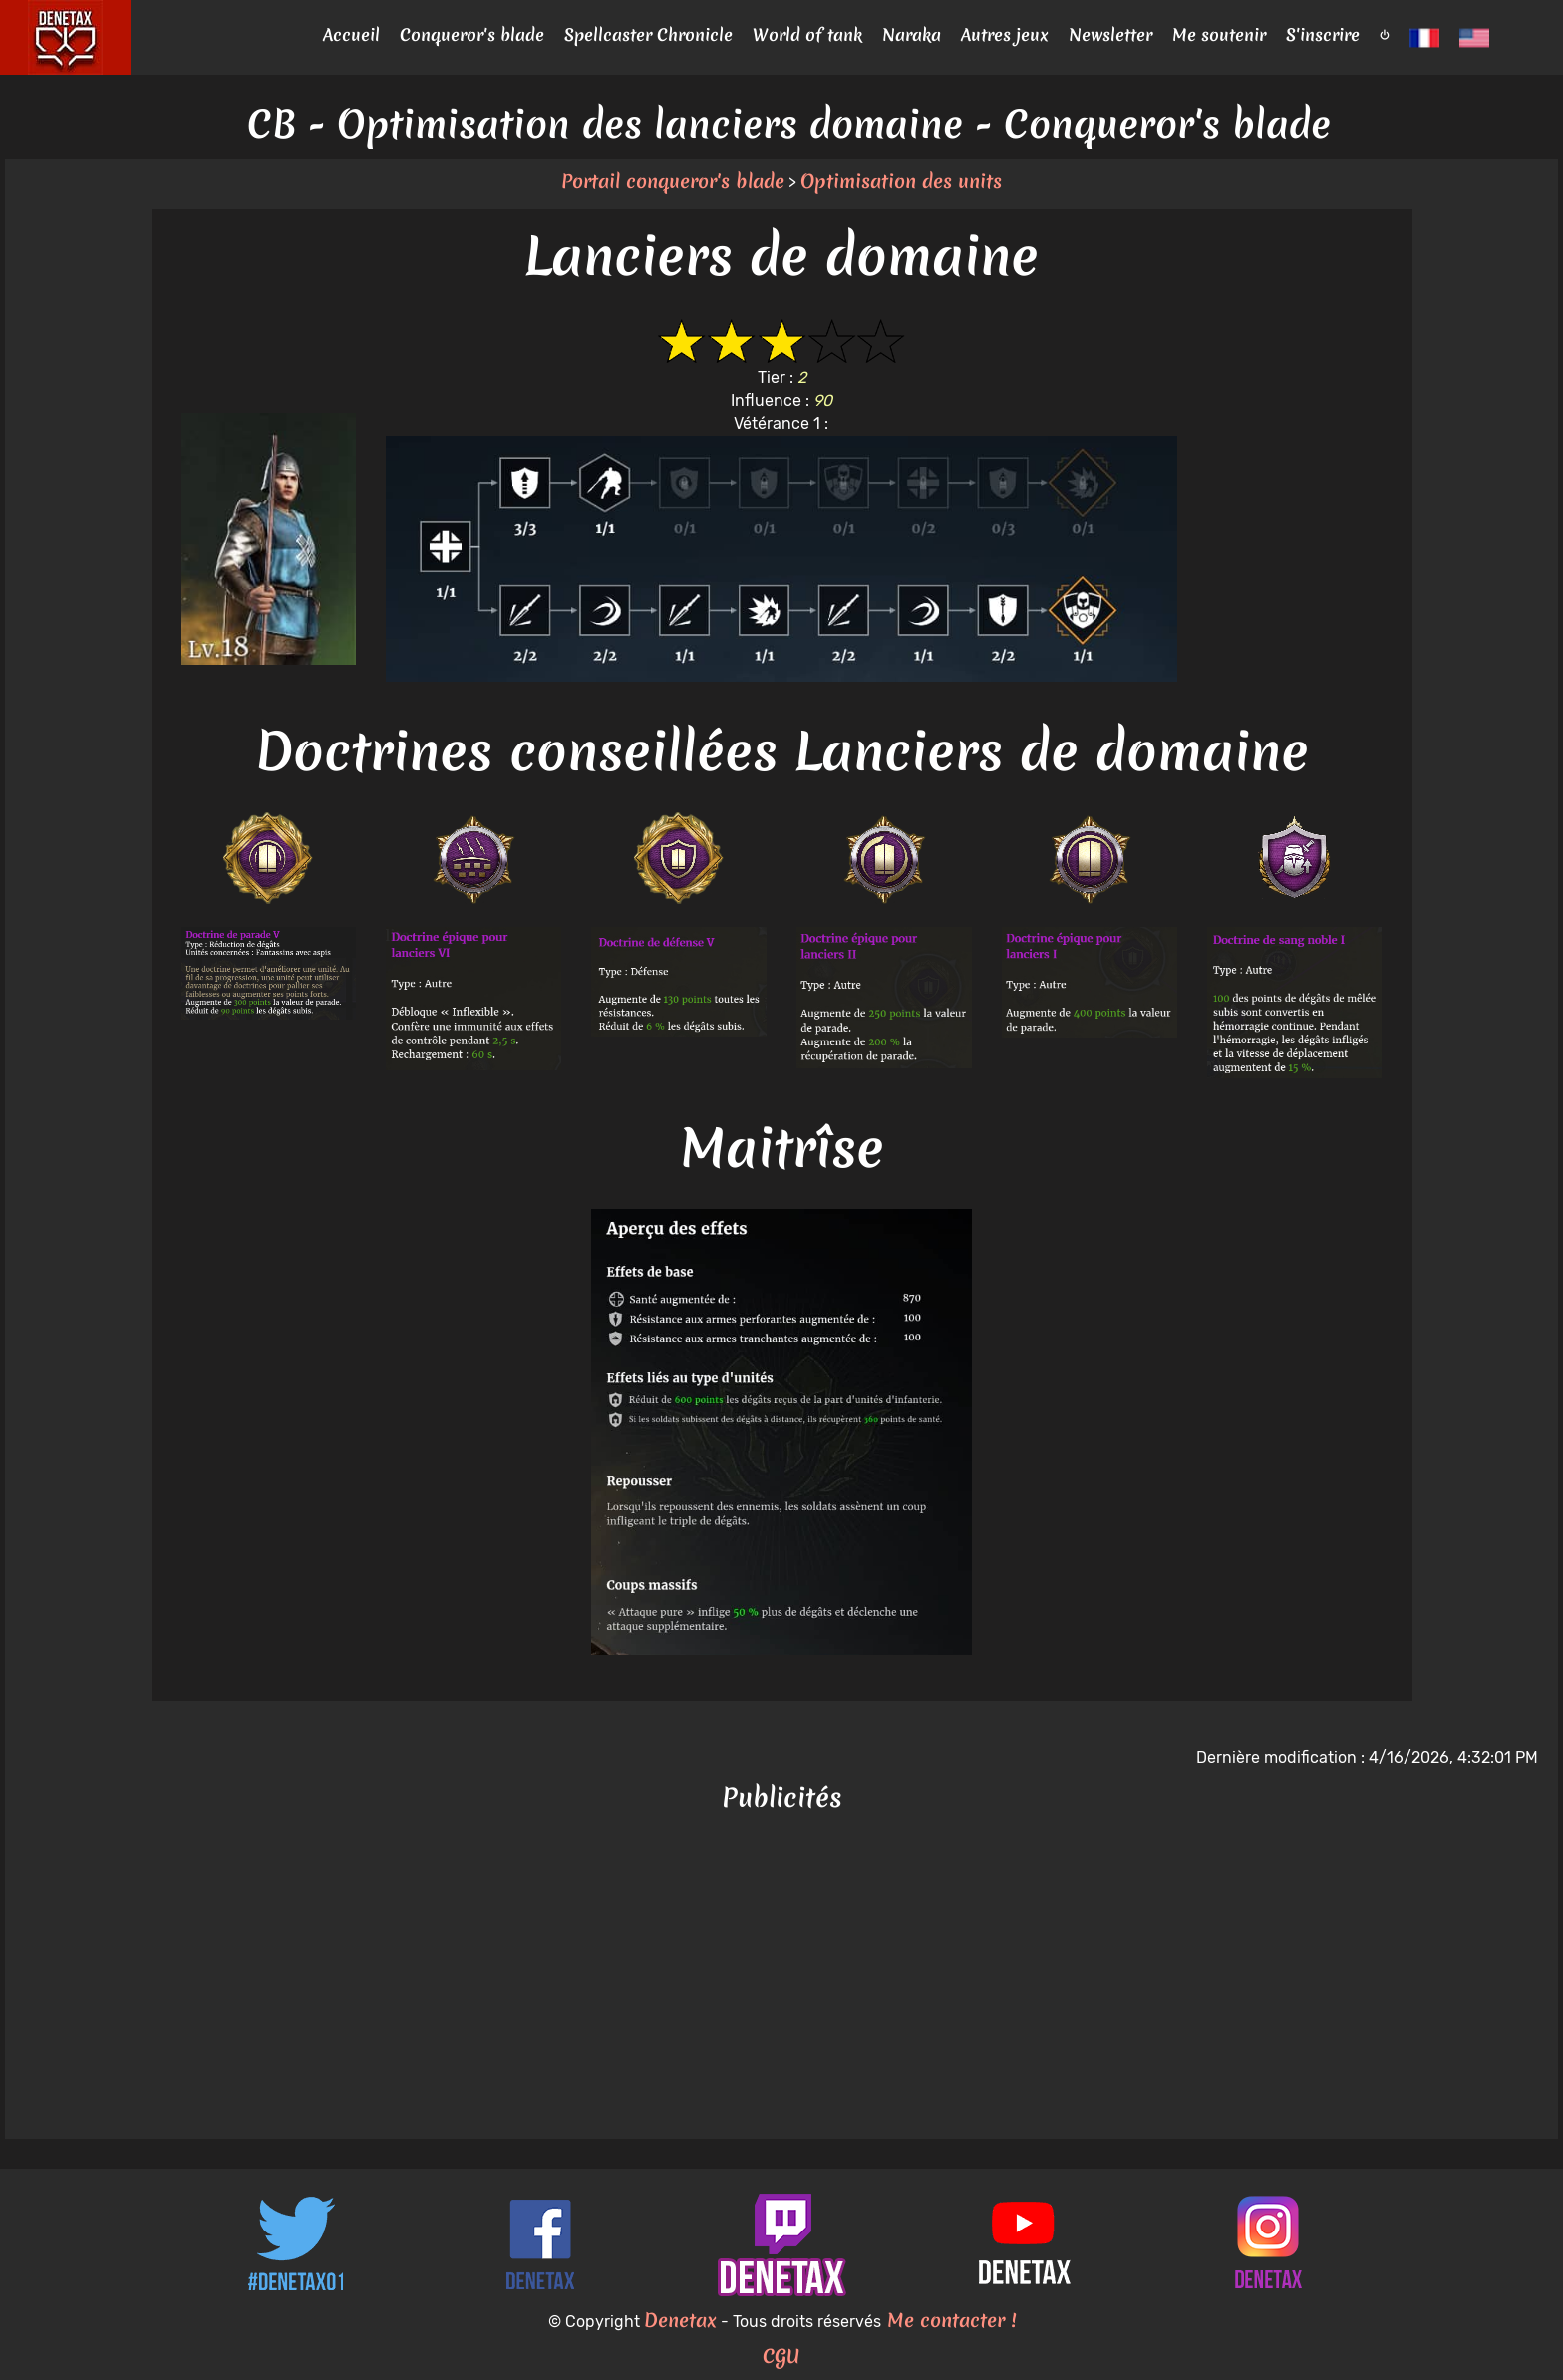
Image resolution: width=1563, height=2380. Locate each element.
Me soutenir (1219, 34)
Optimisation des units (901, 181)
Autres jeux (1005, 34)
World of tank (807, 34)
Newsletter (1110, 34)
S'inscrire (1323, 34)
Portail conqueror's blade (672, 181)
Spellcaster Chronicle (648, 34)
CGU (781, 2356)
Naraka (911, 34)
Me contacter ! (948, 2320)
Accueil (351, 34)
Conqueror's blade (472, 34)
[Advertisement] (781, 1979)
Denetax (680, 2320)
